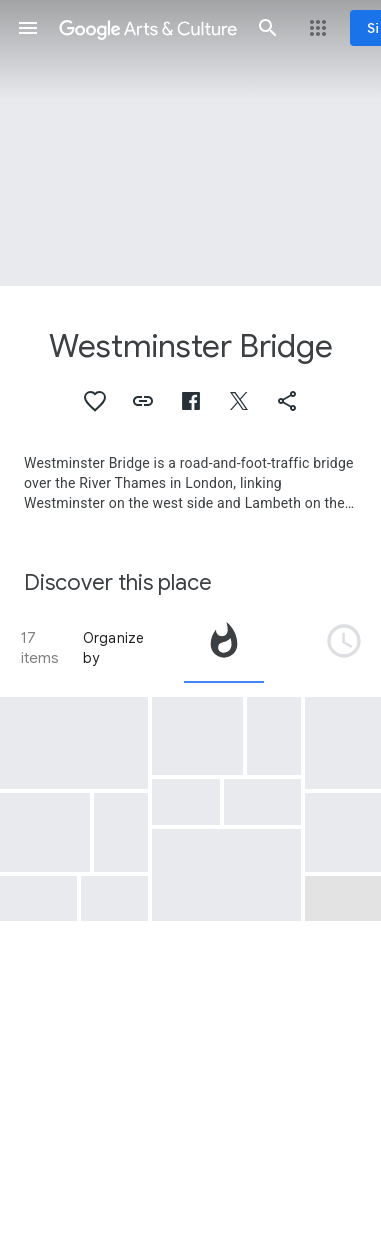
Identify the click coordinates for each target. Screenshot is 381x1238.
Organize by (114, 648)
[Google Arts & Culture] (148, 28)
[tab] (224, 648)
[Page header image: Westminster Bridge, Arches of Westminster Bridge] (190, 143)
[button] (28, 28)
